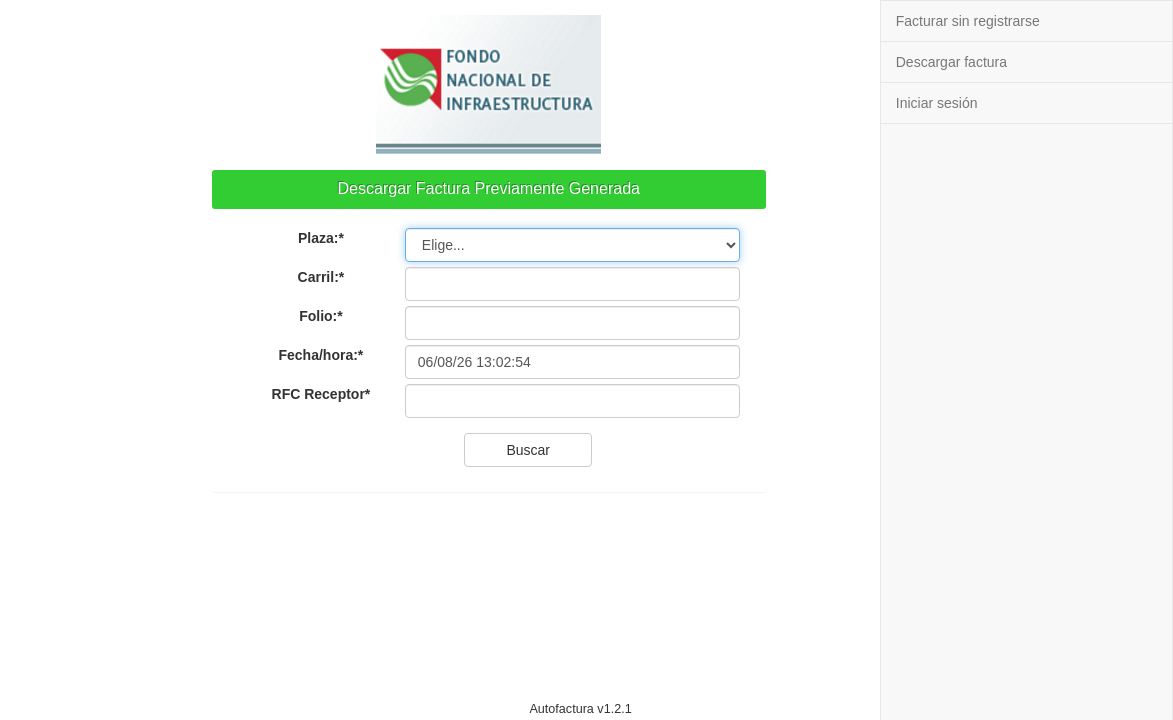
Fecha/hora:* (321, 355)
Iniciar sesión (937, 103)
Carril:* (321, 277)
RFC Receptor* (321, 394)
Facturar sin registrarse (968, 21)
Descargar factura (951, 62)
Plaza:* (321, 238)
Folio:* (321, 316)
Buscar (528, 450)
